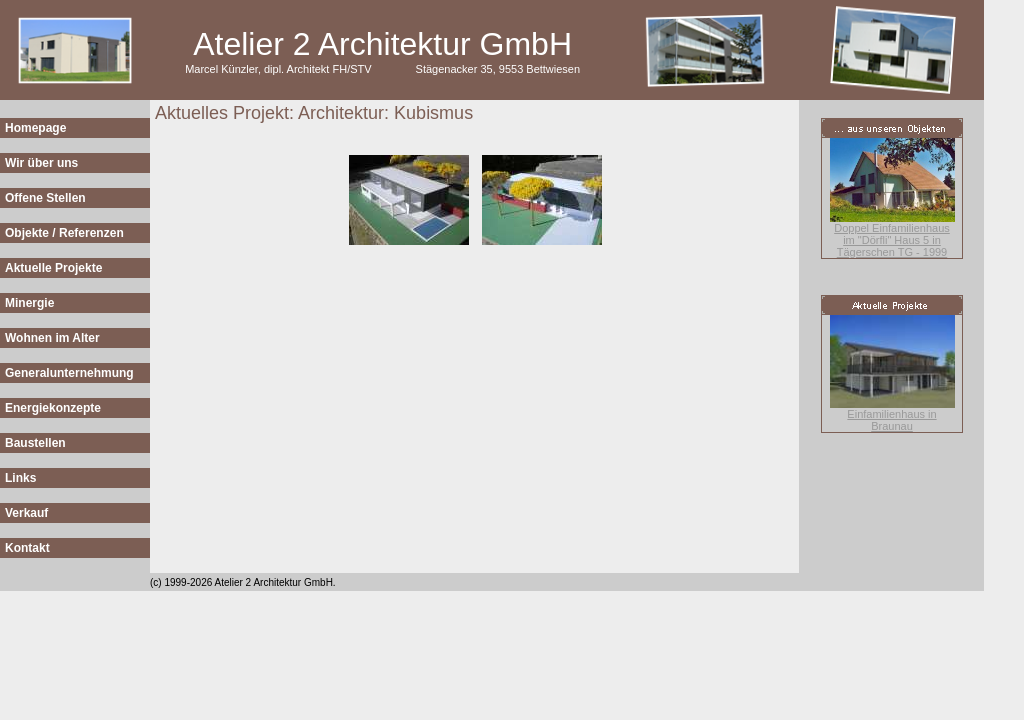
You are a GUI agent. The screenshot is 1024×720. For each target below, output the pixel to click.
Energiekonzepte (53, 408)
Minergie (29, 303)
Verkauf (26, 513)
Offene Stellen (45, 198)
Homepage (35, 128)
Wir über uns (41, 163)
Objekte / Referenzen (64, 233)
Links (20, 478)
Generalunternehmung (69, 373)
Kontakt (27, 548)
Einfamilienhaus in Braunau (891, 420)
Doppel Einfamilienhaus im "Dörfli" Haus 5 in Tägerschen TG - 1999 (892, 240)
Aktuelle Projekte (53, 268)
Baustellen (35, 443)
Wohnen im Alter (52, 338)
